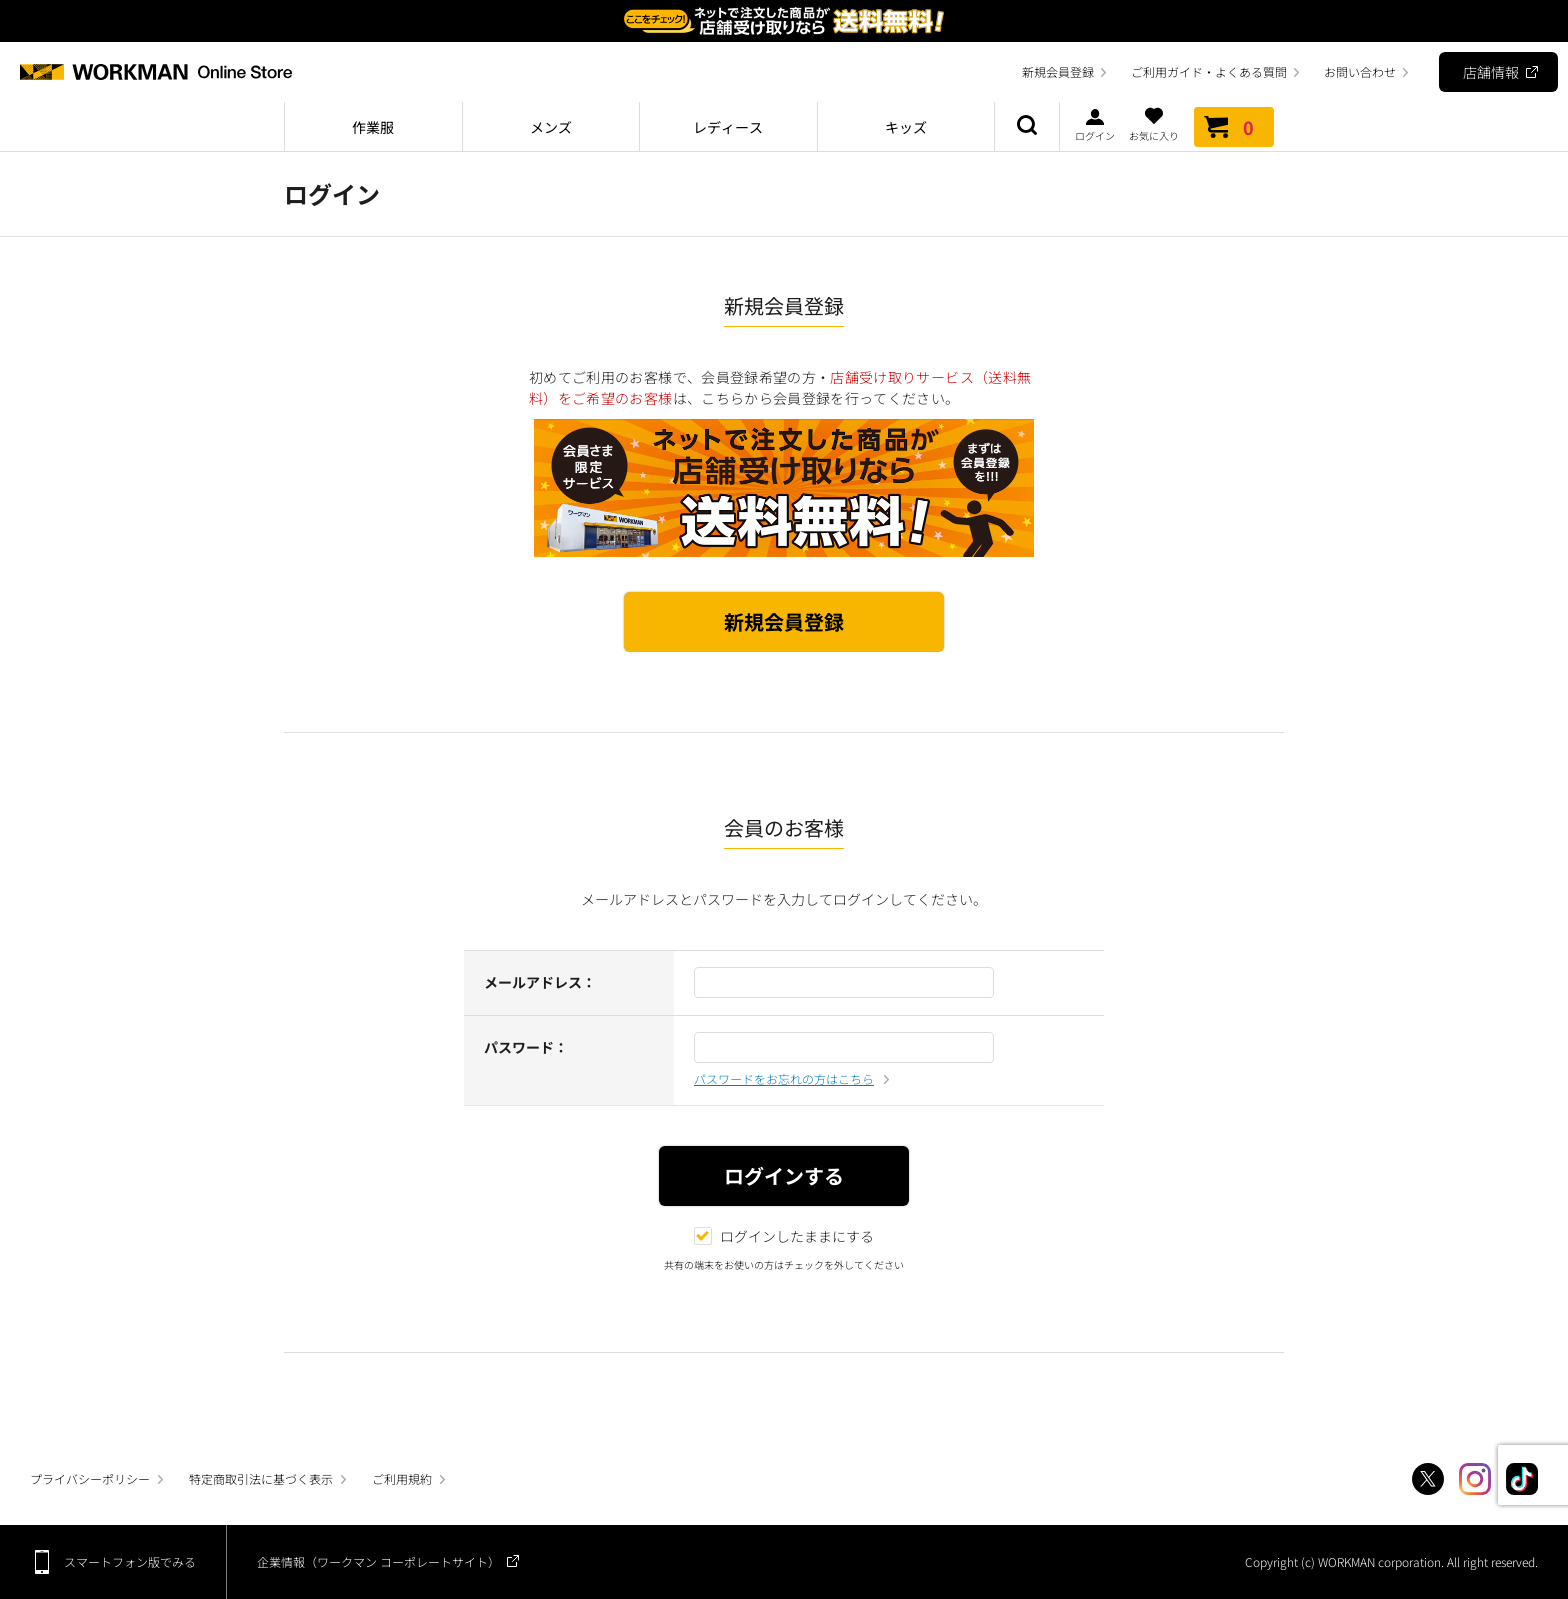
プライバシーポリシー (90, 1478)
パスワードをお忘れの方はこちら (784, 1078)
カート (1234, 127)
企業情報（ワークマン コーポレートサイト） (378, 1561)
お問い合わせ (1360, 71)
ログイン (1095, 124)
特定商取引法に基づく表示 (261, 1478)
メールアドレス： (540, 982)
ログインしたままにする (784, 1236)
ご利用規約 (402, 1478)
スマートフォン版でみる (130, 1561)
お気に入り (1154, 124)
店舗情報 (1491, 72)
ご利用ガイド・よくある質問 (1209, 71)
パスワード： (526, 1047)
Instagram (1475, 1479)
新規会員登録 (1058, 71)
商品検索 (1027, 127)
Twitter (1428, 1479)
